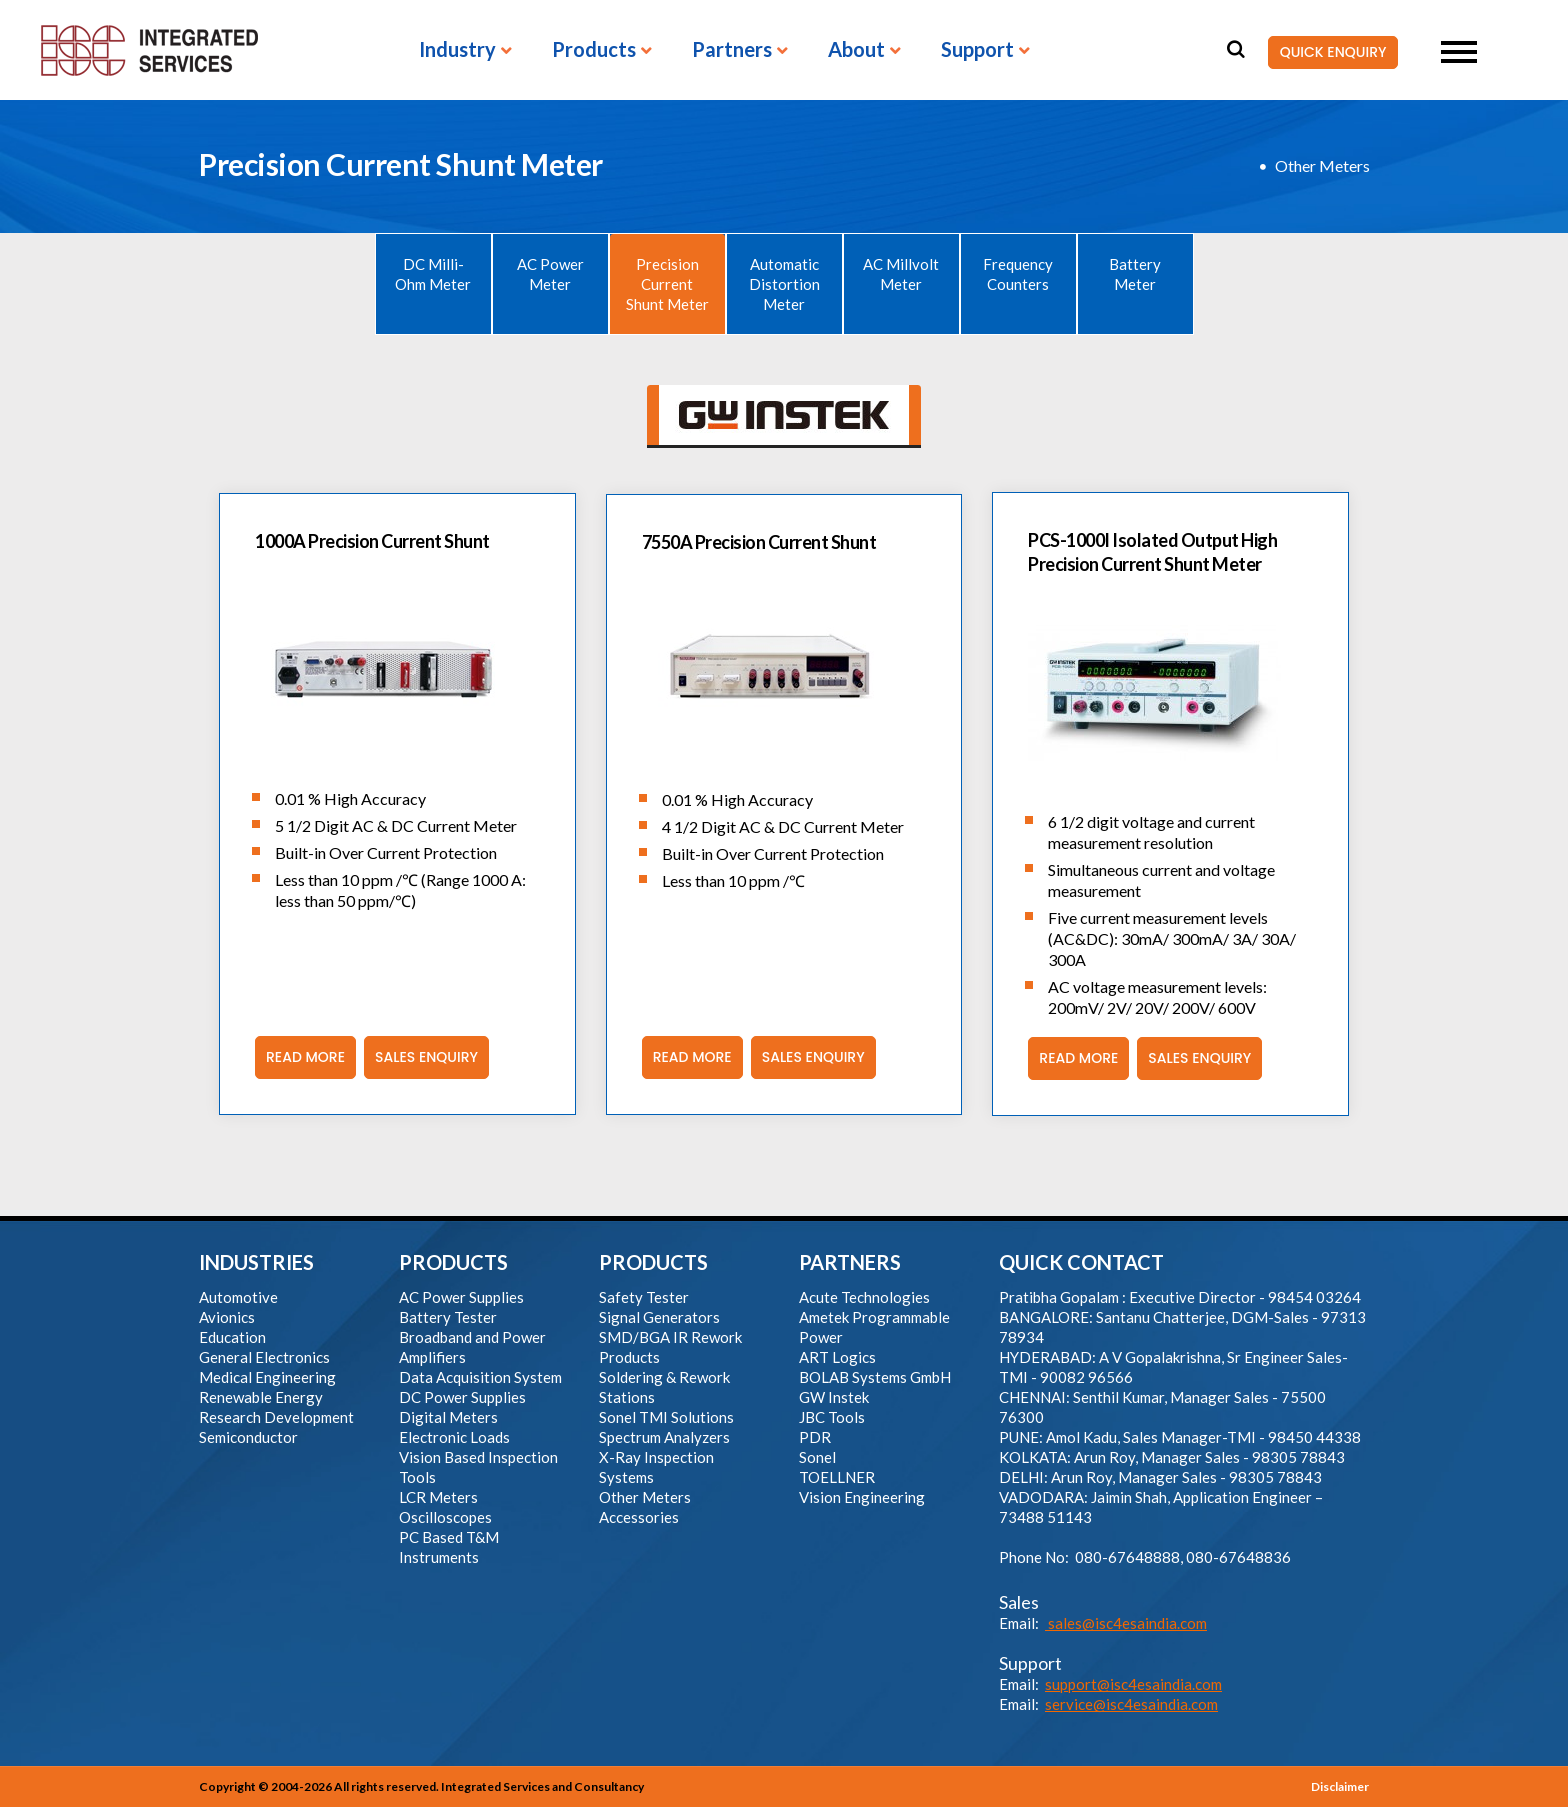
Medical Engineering (267, 1377)
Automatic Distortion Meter (784, 284)
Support (977, 50)
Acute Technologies (864, 1297)
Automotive (238, 1297)
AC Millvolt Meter (901, 274)
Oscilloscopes (445, 1517)
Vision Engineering (862, 1497)
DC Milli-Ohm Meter (433, 274)
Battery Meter (1135, 274)
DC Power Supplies (462, 1397)
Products (594, 50)
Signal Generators (659, 1317)
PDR (815, 1437)
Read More (300, 1057)
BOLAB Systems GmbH (875, 1377)
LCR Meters (438, 1497)
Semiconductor (248, 1437)
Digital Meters (448, 1417)
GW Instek (834, 1397)
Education (232, 1337)
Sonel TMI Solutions (666, 1417)
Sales (1019, 1602)
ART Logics (837, 1357)
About (856, 50)
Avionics (227, 1317)
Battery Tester (448, 1317)
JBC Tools (832, 1417)
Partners (732, 50)
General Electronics (264, 1357)
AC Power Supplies (461, 1297)
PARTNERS (850, 1262)
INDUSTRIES (256, 1262)
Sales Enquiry (421, 1057)
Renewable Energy (261, 1397)
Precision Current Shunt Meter (667, 284)
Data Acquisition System (480, 1377)
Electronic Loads (454, 1437)
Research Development (276, 1417)
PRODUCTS (453, 1262)
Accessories (639, 1517)
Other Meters (1322, 165)
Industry (457, 50)
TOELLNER (837, 1477)
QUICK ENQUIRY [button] (1327, 53)
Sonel (817, 1457)
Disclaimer (1340, 1786)
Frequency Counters (1018, 274)
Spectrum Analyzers (664, 1437)
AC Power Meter (550, 274)
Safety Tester (644, 1297)
